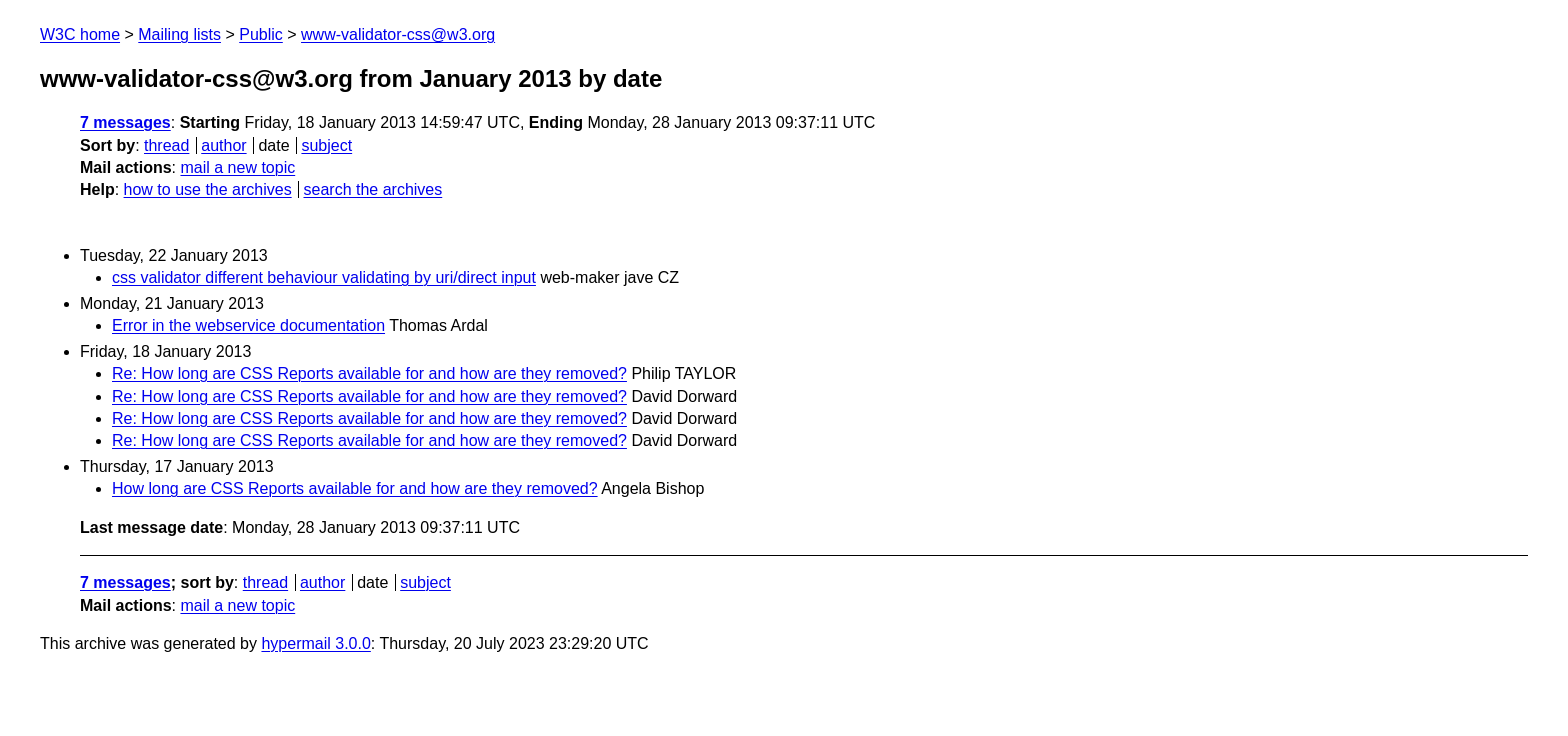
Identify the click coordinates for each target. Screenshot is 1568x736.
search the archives (373, 189)
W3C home (80, 34)
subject (326, 145)
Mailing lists (179, 34)
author (223, 145)
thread (166, 145)
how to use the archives (208, 189)
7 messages (125, 122)
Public (261, 34)
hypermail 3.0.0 (315, 643)
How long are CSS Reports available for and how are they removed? (355, 488)
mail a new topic (237, 167)
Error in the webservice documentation (248, 325)
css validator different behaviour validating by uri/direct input (324, 277)
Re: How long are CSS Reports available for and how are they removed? (369, 373)
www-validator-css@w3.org (398, 34)
